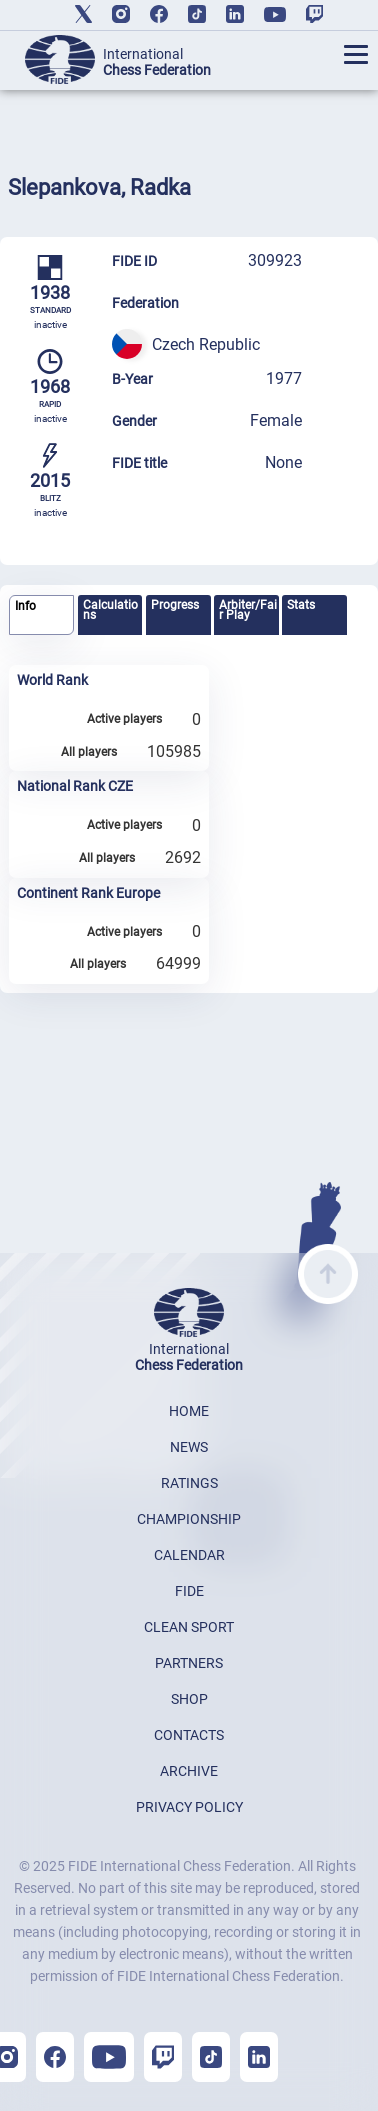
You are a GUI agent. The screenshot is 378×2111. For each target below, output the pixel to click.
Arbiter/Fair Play (248, 610)
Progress (175, 605)
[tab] (41, 615)
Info (25, 606)
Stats (301, 605)
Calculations (110, 610)
